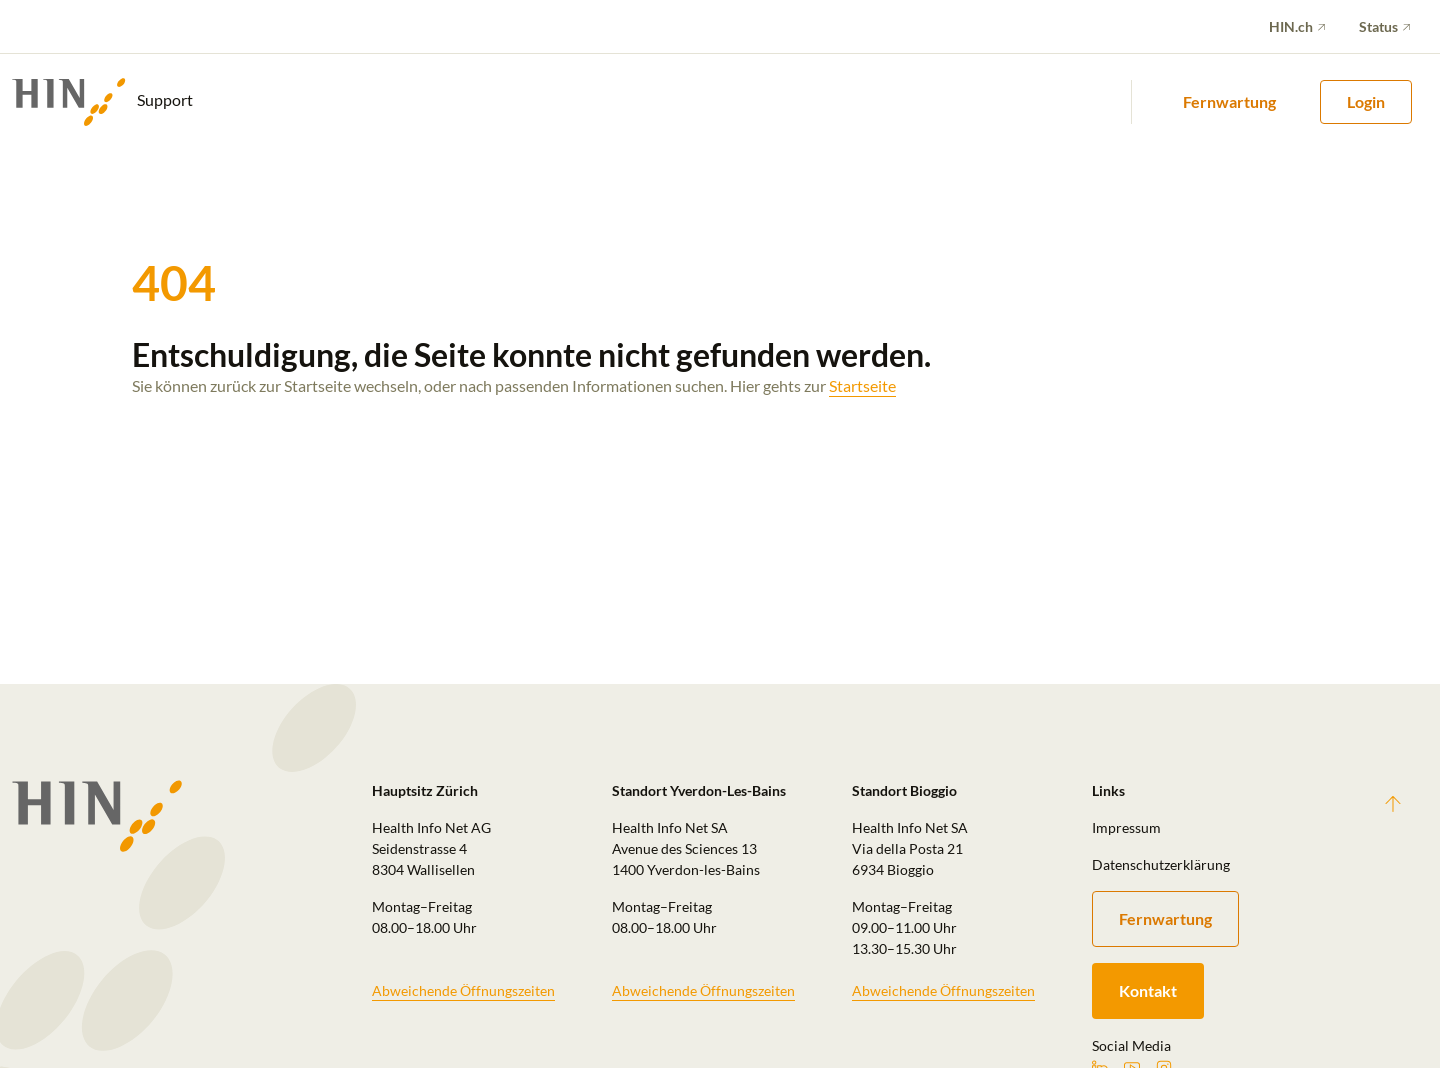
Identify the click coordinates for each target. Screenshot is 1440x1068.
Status (1378, 26)
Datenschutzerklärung (1161, 864)
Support (102, 102)
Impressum (1126, 827)
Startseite (862, 385)
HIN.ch (1291, 26)
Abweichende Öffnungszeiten (463, 990)
